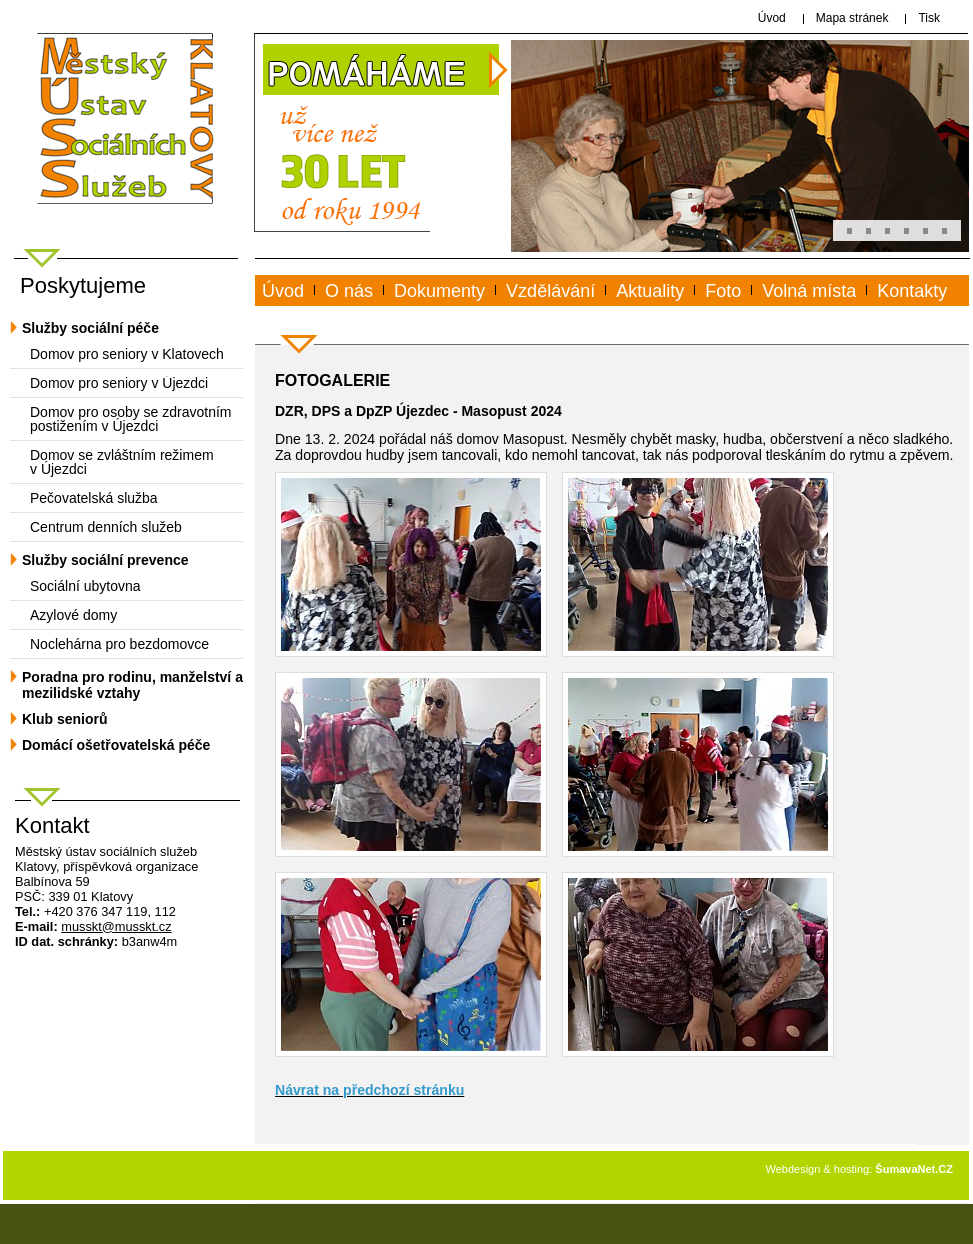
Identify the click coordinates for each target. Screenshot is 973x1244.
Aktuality (650, 291)
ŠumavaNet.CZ (914, 1169)
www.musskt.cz (336, 313)
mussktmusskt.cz (116, 926)
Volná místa (809, 291)
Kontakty (912, 291)
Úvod (283, 291)
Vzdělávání (550, 291)
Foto (723, 291)
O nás (349, 291)
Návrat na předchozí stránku (369, 1090)
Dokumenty (439, 291)
